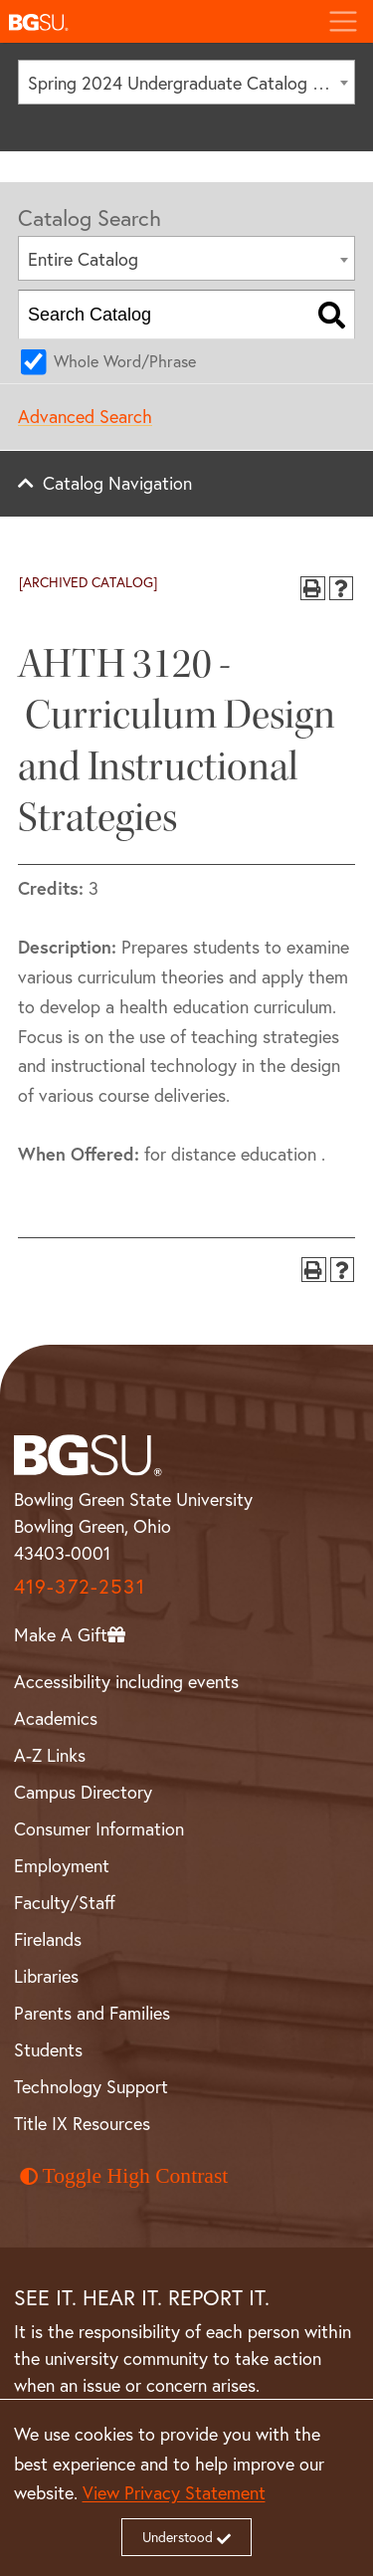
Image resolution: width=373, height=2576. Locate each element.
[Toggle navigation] (342, 21)
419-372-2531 (79, 1586)
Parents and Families (92, 2013)
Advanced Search (85, 416)
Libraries (46, 1976)
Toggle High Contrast (124, 2176)
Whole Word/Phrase (125, 360)
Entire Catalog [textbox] (83, 259)
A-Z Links (50, 1755)
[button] (156, 21)
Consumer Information (99, 1828)
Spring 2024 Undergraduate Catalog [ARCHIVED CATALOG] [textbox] (191, 83)
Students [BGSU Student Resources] (48, 2049)
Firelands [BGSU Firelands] (48, 1939)
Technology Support (91, 2086)
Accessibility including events (126, 1681)
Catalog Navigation (117, 483)
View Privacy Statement (174, 2492)
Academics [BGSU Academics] (55, 1718)
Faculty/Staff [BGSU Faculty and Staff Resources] (64, 1902)
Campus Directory (83, 1792)
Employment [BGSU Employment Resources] (61, 1865)
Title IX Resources (82, 2123)
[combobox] (186, 82)
